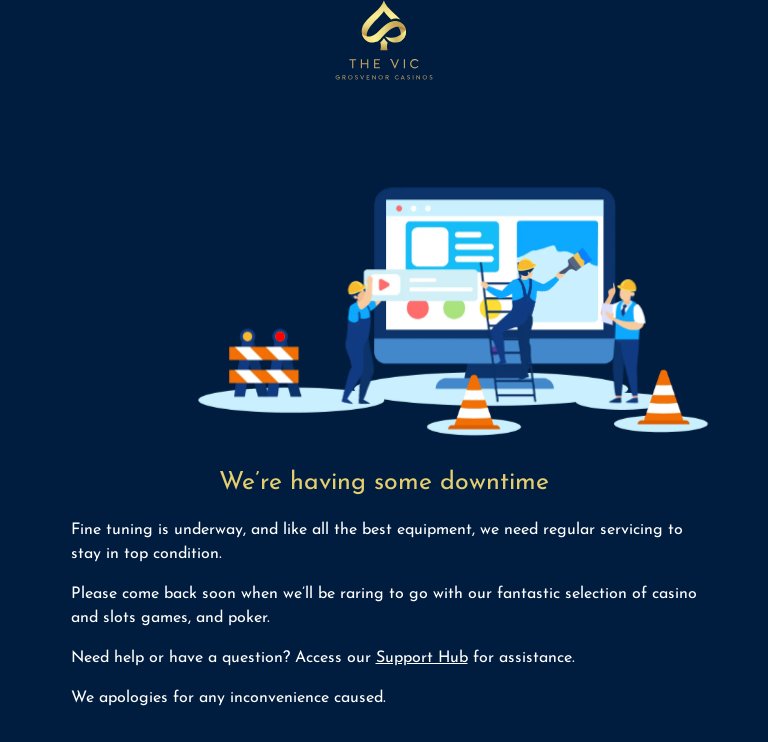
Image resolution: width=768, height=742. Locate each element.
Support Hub (422, 658)
